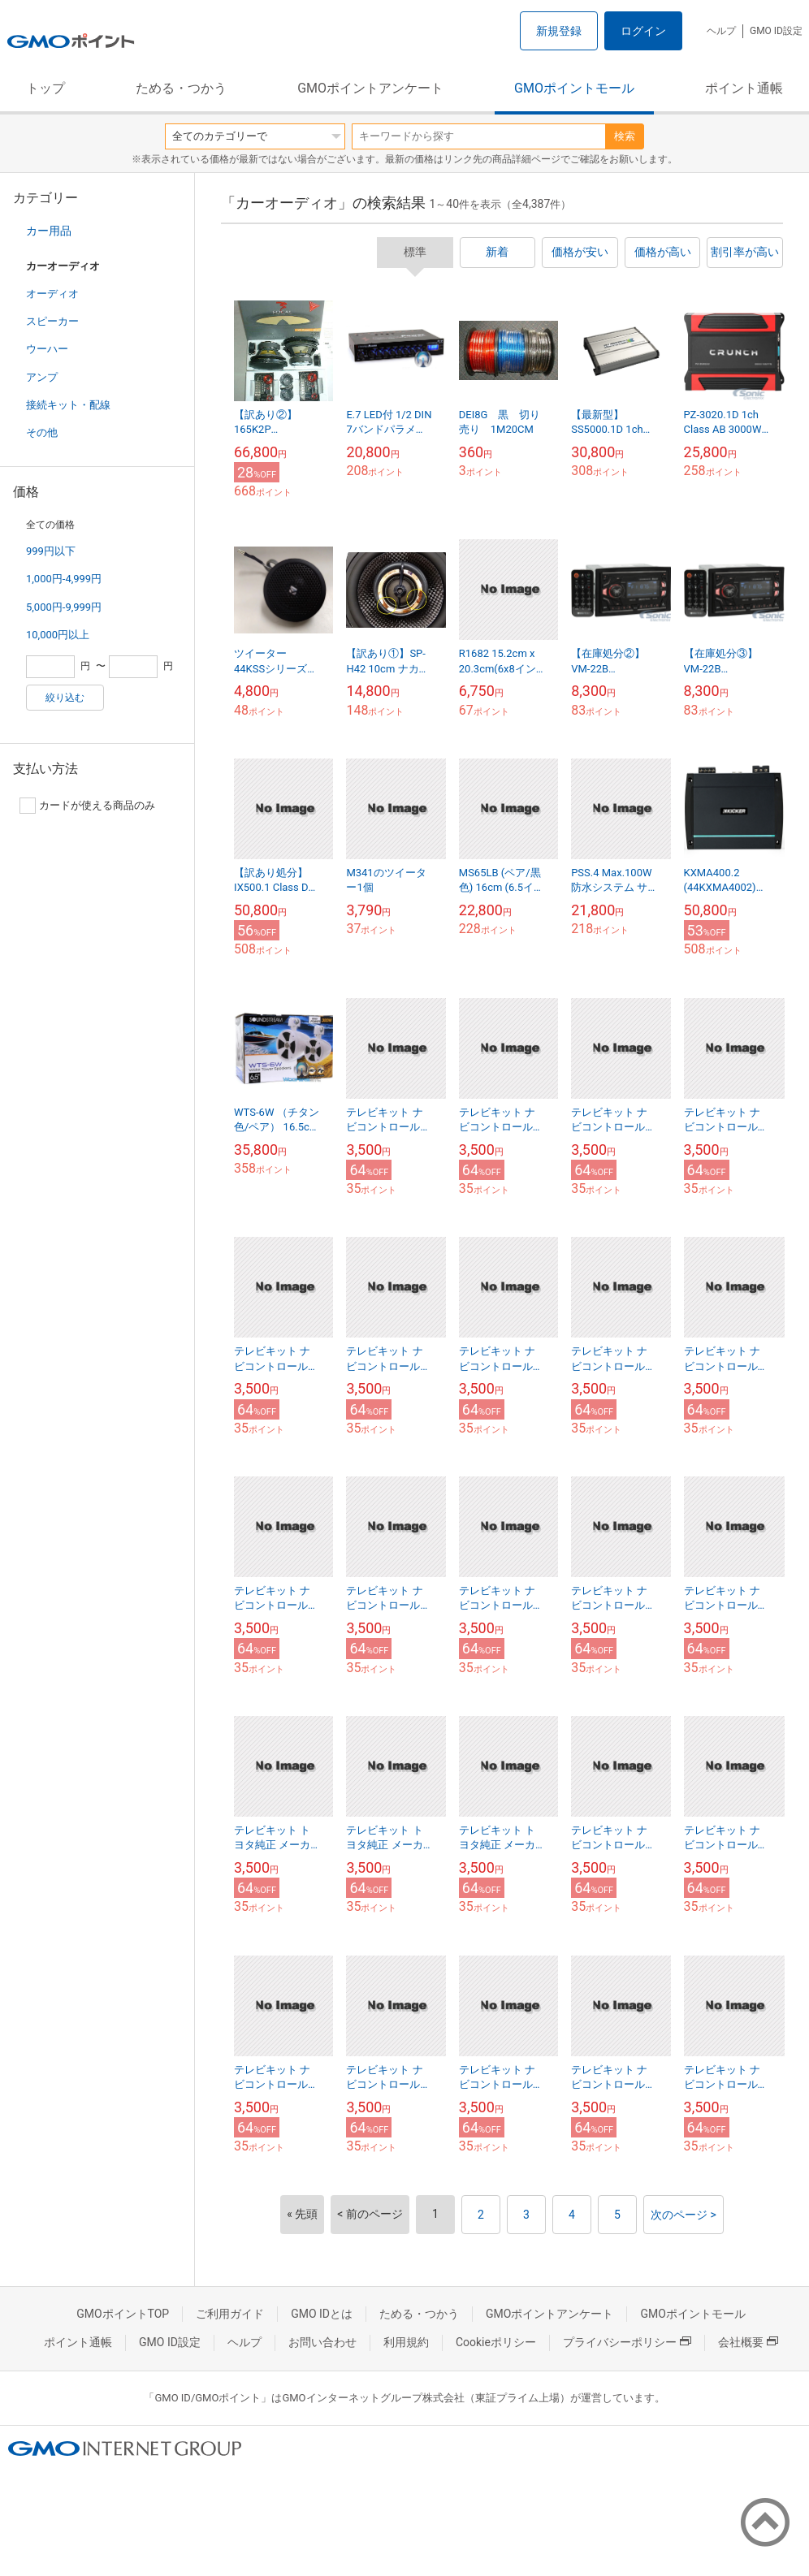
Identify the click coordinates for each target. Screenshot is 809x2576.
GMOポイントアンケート (370, 88)
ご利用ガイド (230, 2313)
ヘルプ (721, 31)
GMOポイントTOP (122, 2313)
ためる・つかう (181, 88)
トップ (45, 88)
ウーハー (47, 349)
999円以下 (51, 551)
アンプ (42, 377)
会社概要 (748, 2342)
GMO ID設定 (776, 31)
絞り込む (64, 697)
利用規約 (406, 2342)
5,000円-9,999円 (64, 607)
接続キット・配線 (68, 405)
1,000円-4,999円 (64, 579)
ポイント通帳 (744, 88)
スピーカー (52, 321)
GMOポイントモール (574, 88)
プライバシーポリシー (627, 2342)
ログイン (643, 30)
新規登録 (559, 30)
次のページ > (683, 2214)
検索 (624, 136)
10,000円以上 (57, 635)
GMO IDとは (322, 2313)
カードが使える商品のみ (87, 805)
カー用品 (48, 230)
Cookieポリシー (496, 2342)
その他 (42, 432)
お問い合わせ (322, 2342)
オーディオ (52, 293)
